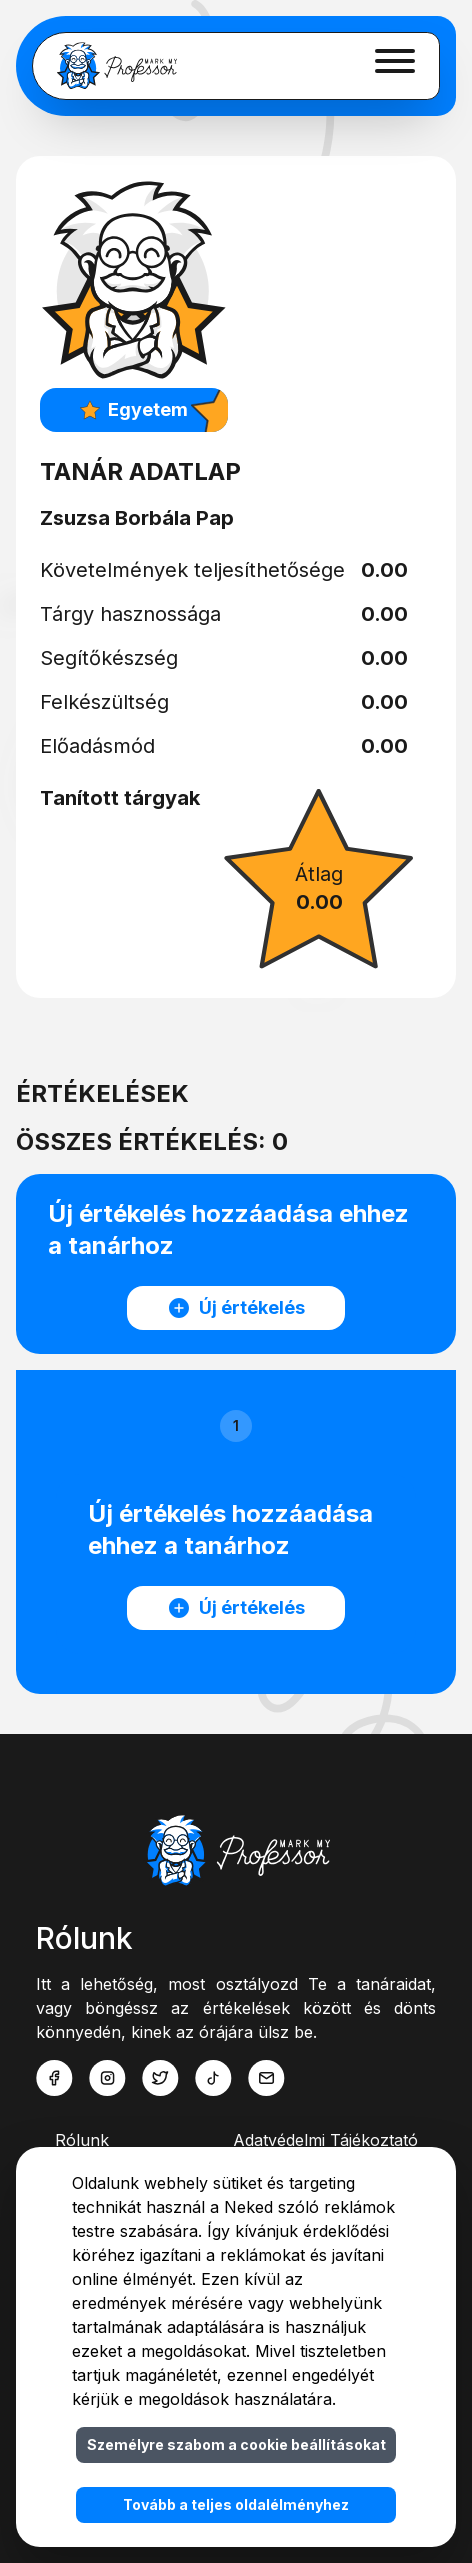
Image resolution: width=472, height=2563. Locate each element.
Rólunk (82, 2140)
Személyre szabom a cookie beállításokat (236, 2444)
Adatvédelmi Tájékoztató (325, 2140)
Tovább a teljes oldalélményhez (236, 2504)
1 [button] (236, 1425)
